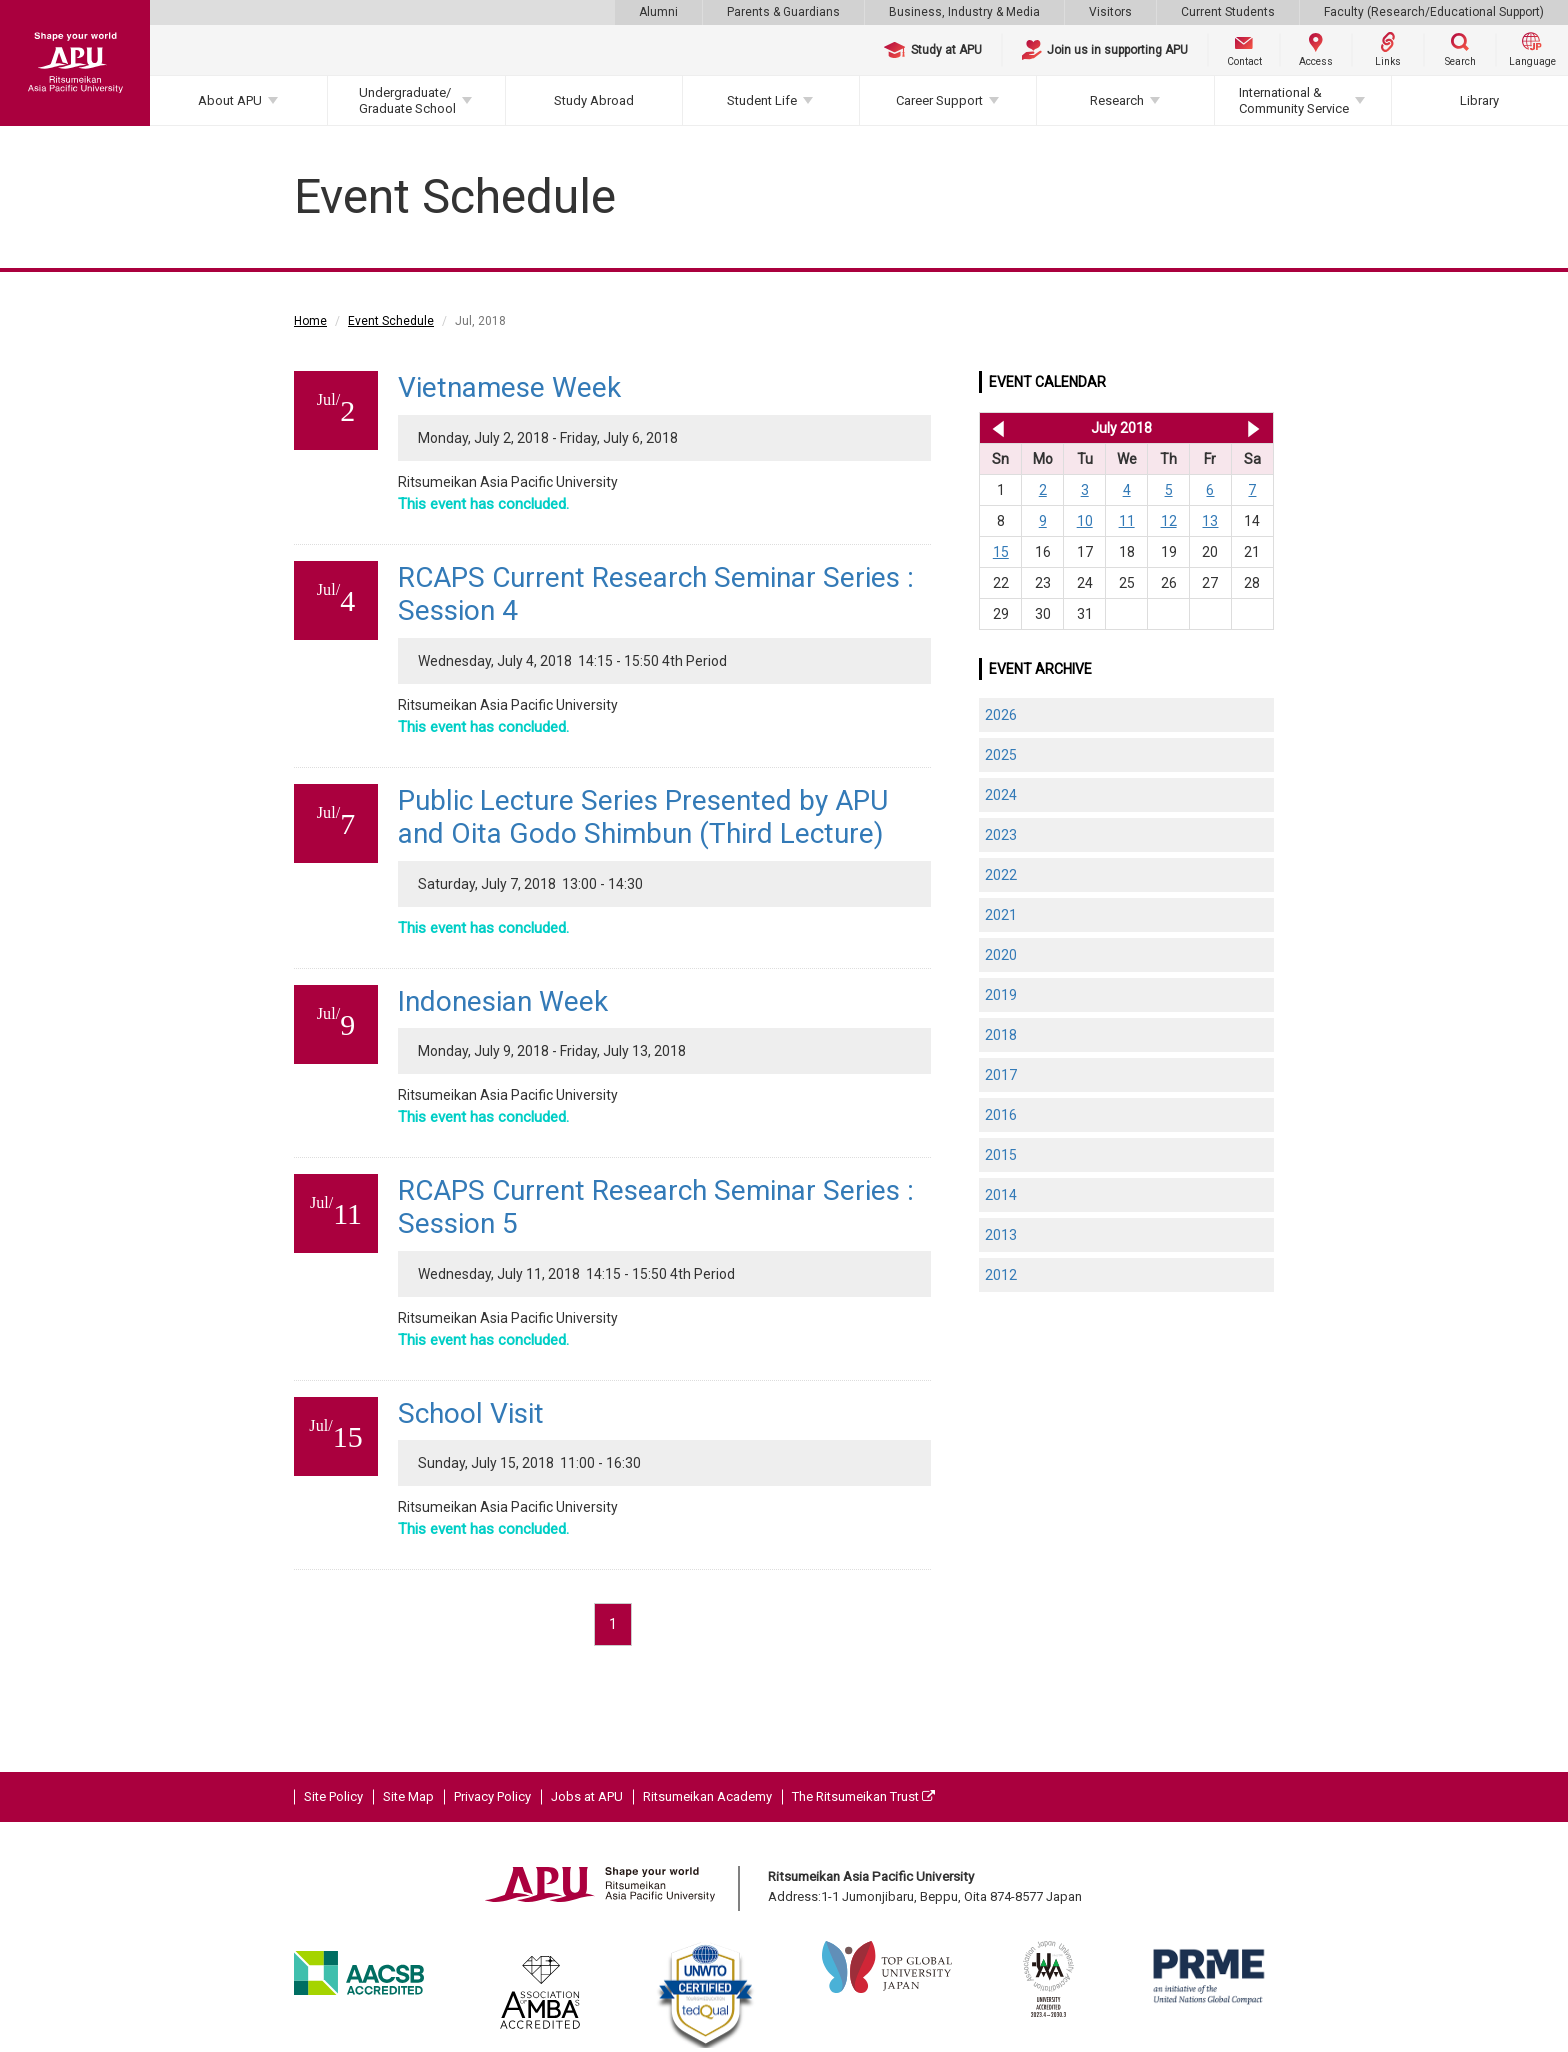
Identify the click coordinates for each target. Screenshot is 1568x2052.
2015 (1001, 1155)
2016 (1001, 1115)
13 (1210, 521)
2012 (1001, 1275)
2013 (1001, 1235)
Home (310, 321)
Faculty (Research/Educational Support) (1434, 12)
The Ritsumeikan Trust (863, 1796)
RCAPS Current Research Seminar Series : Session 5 (656, 1207)
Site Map (408, 1796)
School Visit (471, 1413)
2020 (1001, 955)
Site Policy (333, 1796)
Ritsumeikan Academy (707, 1796)
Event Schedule (391, 321)
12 (1169, 521)
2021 (1001, 915)
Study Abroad (594, 100)
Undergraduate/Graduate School (407, 100)
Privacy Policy (492, 1796)
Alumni (658, 12)
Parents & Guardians (783, 12)
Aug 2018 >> (1253, 428)
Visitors (1110, 12)
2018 (1001, 1035)
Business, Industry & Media (964, 12)
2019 (1001, 995)
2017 (1001, 1075)
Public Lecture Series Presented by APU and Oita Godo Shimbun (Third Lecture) (643, 817)
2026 (1001, 715)
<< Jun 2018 (994, 428)
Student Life (762, 100)
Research (1117, 100)
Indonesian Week (503, 1001)
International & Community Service (1294, 100)
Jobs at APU (587, 1796)
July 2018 (1121, 428)
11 (1127, 521)
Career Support (939, 100)
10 (1085, 521)
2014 (1001, 1195)
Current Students (1228, 12)
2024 (1001, 795)
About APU (230, 100)
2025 (1001, 755)
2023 (1001, 835)
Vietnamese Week (509, 387)
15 (1001, 552)
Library (1479, 100)
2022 (1001, 875)
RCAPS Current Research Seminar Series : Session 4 (656, 594)
